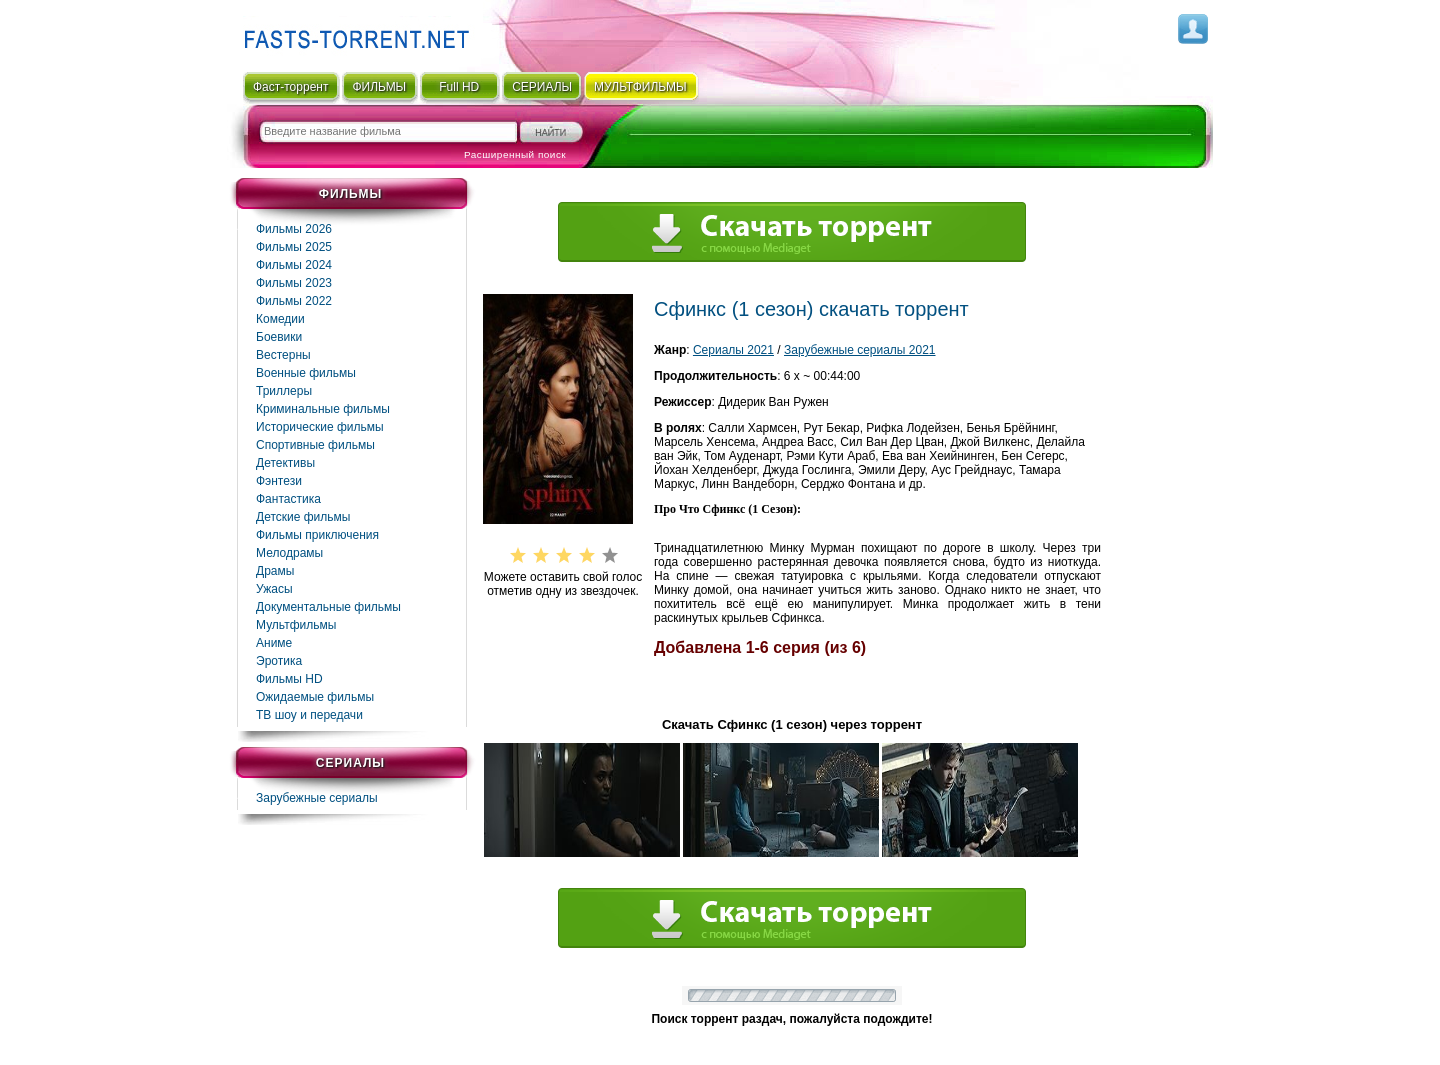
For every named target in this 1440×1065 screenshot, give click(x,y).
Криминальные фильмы (323, 409)
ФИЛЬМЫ (379, 87)
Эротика (279, 661)
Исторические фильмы (320, 427)
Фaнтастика (288, 499)
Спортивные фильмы (315, 445)
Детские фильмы (303, 517)
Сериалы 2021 (733, 350)
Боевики (279, 337)
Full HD (459, 87)
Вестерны (283, 355)
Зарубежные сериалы (317, 798)
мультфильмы (640, 87)
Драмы (275, 571)
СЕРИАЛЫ (542, 87)
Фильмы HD (289, 679)
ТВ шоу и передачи (309, 715)
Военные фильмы (306, 373)
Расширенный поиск (515, 154)
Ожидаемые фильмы (315, 697)
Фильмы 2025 (294, 247)
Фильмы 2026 (294, 229)
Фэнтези (279, 481)
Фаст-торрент (290, 87)
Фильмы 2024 (294, 265)
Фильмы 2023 (294, 283)
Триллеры (284, 391)
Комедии (280, 319)
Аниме (274, 643)
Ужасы (274, 589)
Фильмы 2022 (294, 301)
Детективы (285, 463)
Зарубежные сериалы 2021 (860, 350)
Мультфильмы (296, 625)
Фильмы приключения (317, 535)
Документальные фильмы (328, 607)
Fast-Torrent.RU (352, 32)
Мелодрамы (289, 553)
